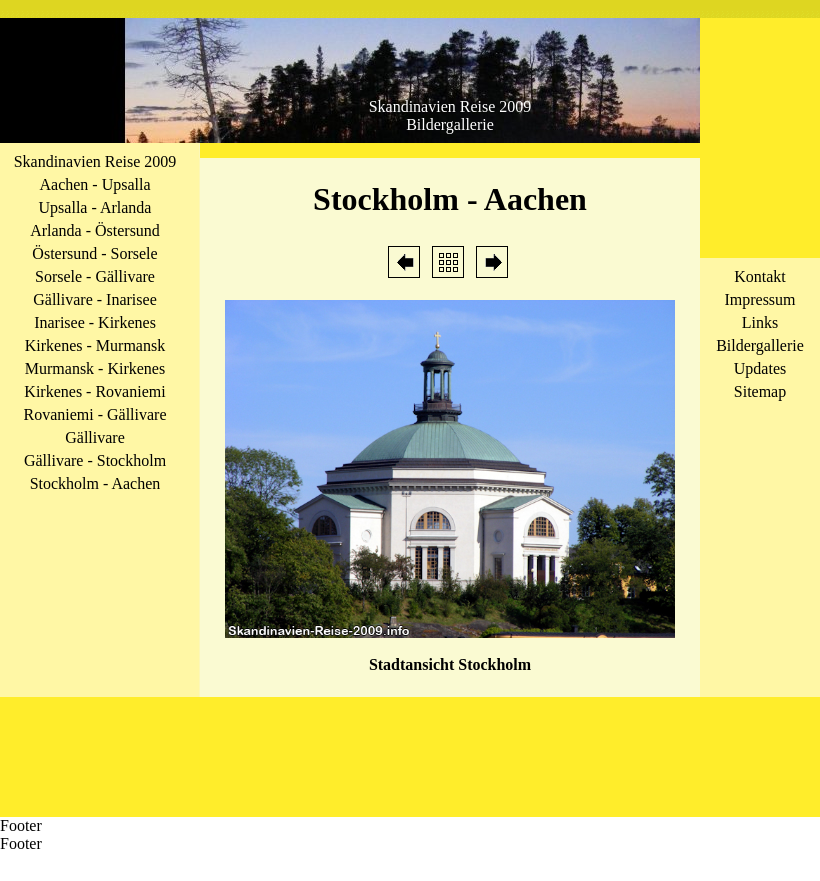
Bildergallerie (760, 345)
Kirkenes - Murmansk (95, 345)
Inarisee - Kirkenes (95, 322)
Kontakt (760, 276)
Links (760, 322)
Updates (760, 368)
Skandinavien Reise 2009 (95, 161)
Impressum (759, 299)
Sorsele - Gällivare (95, 276)
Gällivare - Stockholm (95, 460)
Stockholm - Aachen (95, 483)
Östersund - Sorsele (94, 253)
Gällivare (95, 437)
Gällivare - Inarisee (94, 299)
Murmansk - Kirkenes (95, 368)
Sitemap (760, 391)
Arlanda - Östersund (95, 230)
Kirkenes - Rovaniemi (94, 391)
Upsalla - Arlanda (95, 207)
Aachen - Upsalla (94, 184)
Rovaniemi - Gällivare (94, 414)
